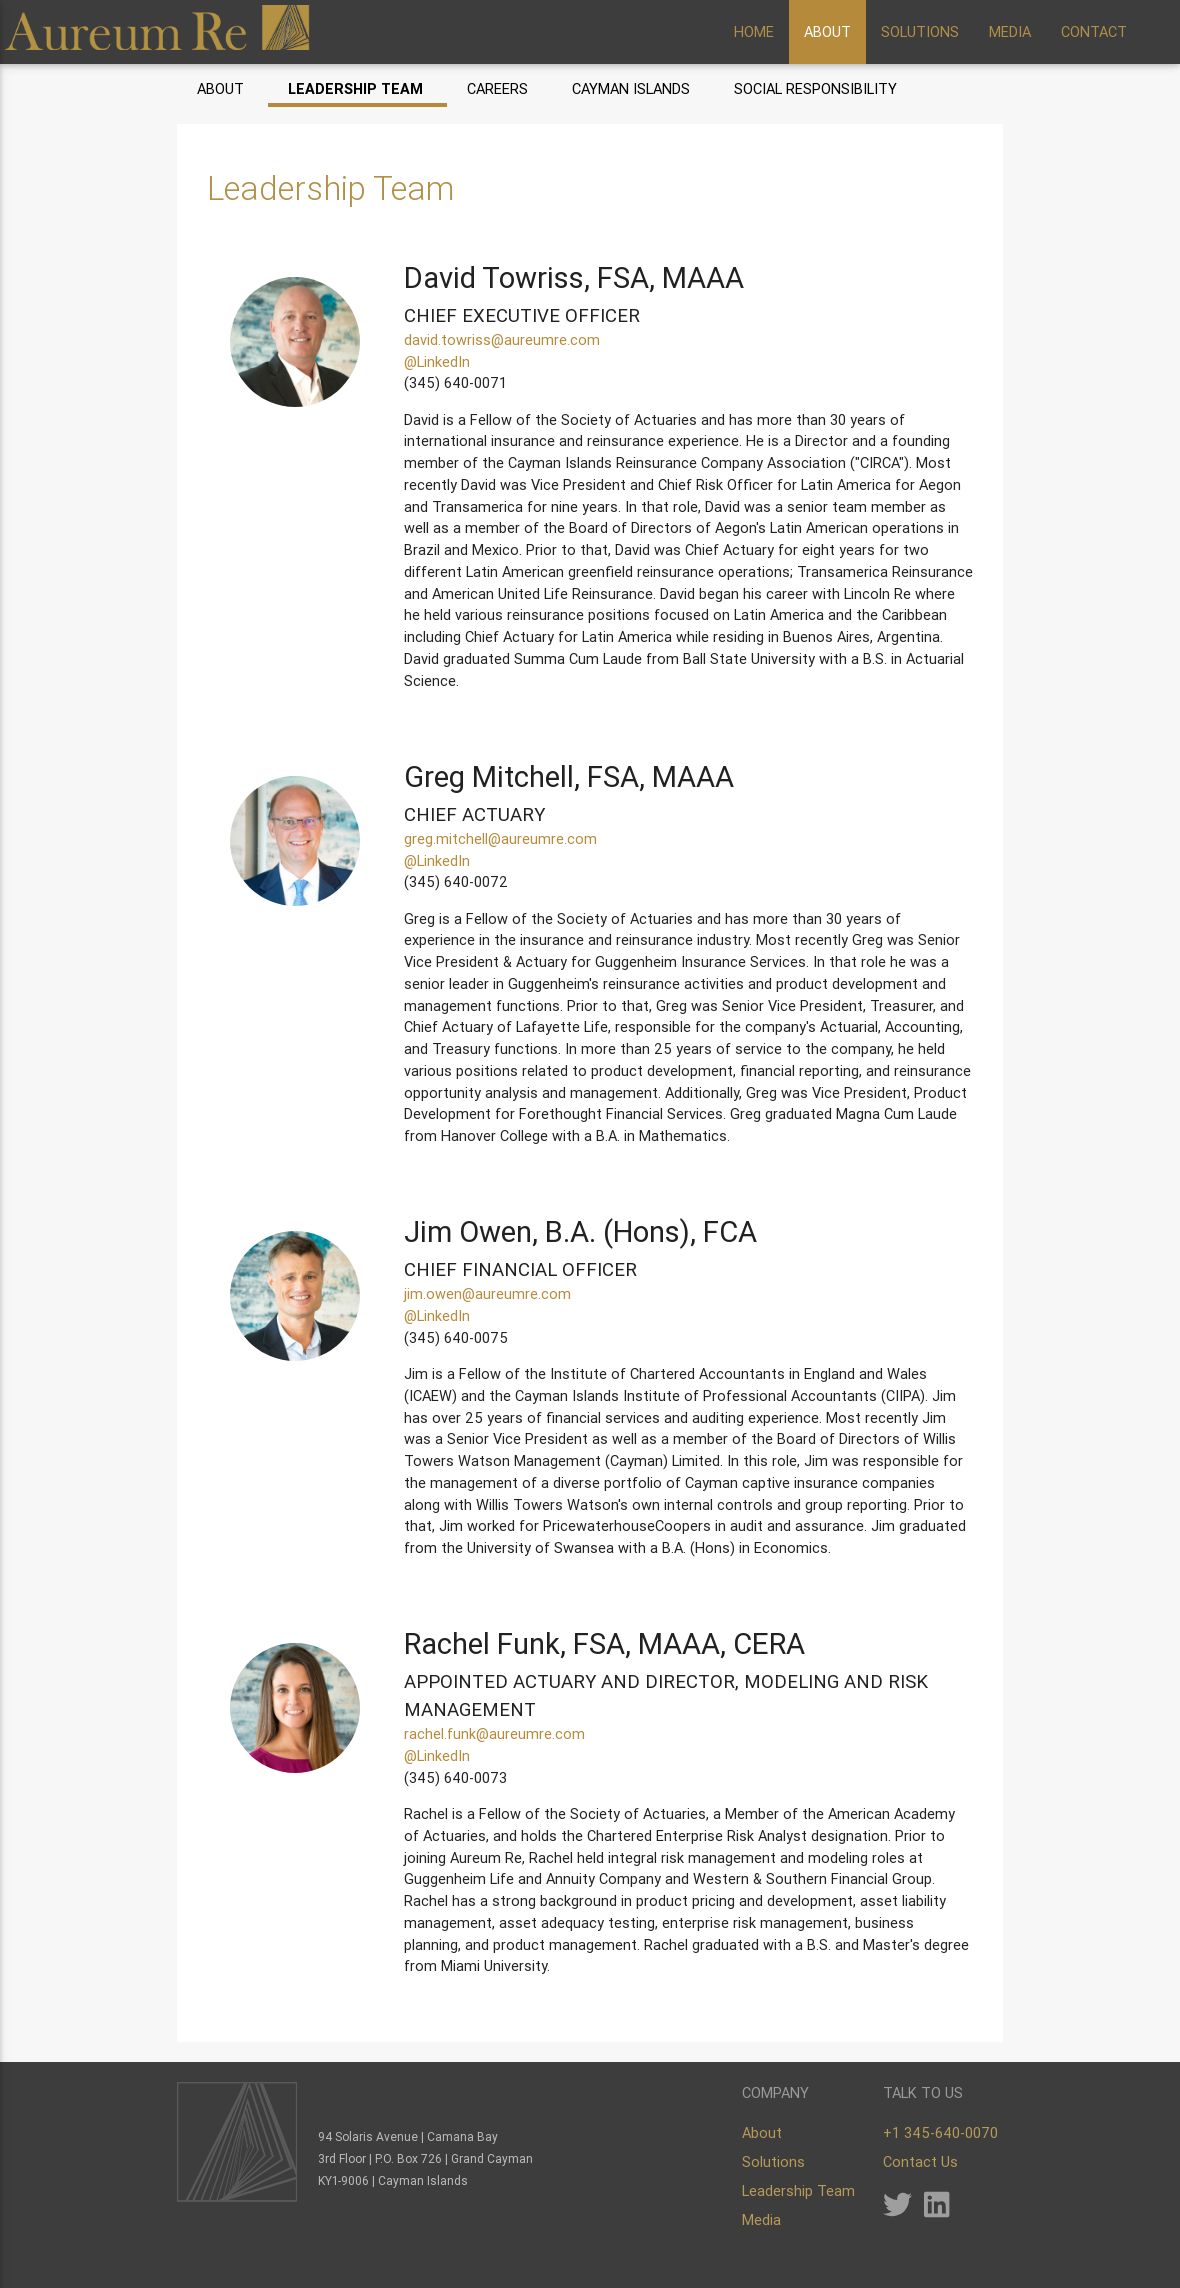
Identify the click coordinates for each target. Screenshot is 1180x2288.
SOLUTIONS (920, 31)
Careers (497, 88)
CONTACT (1094, 31)
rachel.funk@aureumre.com (494, 1733)
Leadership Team (355, 88)
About (220, 88)
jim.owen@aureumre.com (487, 1293)
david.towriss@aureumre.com (502, 339)
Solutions (773, 2161)
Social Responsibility (815, 88)
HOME (754, 31)
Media (761, 2219)
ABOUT (827, 31)
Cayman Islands (631, 88)
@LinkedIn (437, 361)
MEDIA (1010, 31)
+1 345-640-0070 (940, 2132)
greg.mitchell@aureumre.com (500, 838)
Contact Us (920, 2161)
